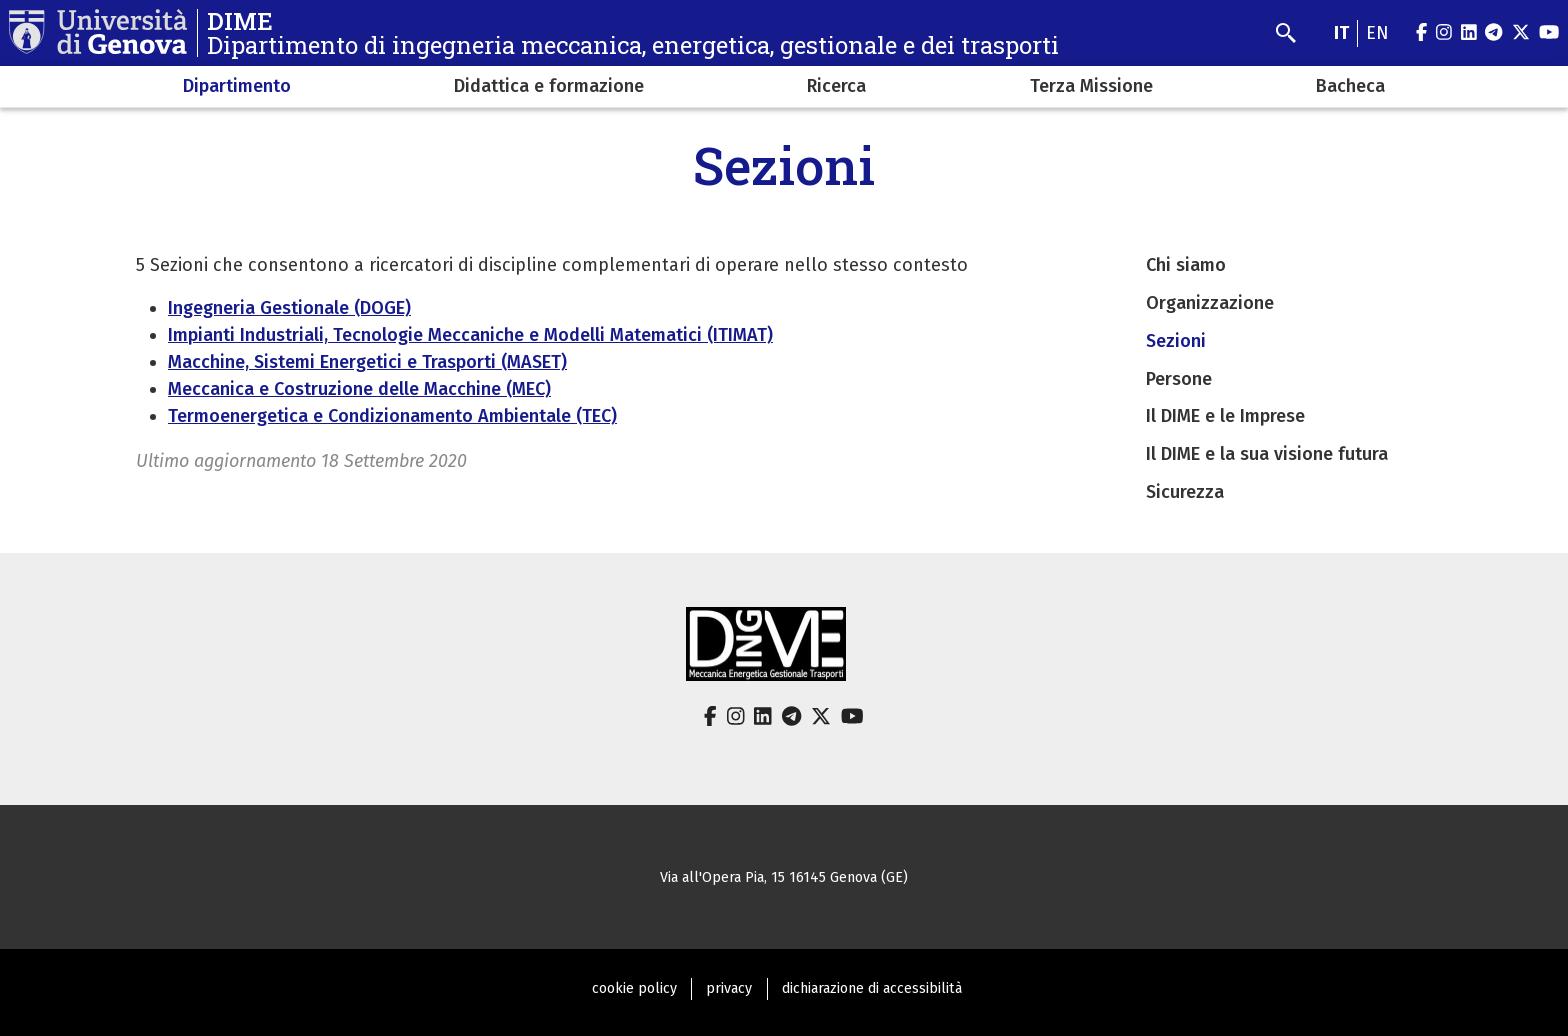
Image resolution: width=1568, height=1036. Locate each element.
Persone (1179, 379)
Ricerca (836, 86)
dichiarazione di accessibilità (872, 988)
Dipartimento (237, 86)
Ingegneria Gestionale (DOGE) (289, 308)
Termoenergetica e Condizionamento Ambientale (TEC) (392, 416)
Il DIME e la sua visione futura (1267, 454)
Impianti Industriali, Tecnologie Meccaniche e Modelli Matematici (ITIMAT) (470, 335)
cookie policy (634, 988)
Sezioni (1176, 341)
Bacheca (1350, 86)
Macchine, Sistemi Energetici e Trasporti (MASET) (367, 362)
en (1377, 33)
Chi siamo (1186, 265)
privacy (729, 988)
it (1341, 33)
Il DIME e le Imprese (1225, 416)
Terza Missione (1091, 86)
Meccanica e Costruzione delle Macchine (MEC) (359, 389)
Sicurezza (1185, 492)
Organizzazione (1210, 303)
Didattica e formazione (549, 86)
